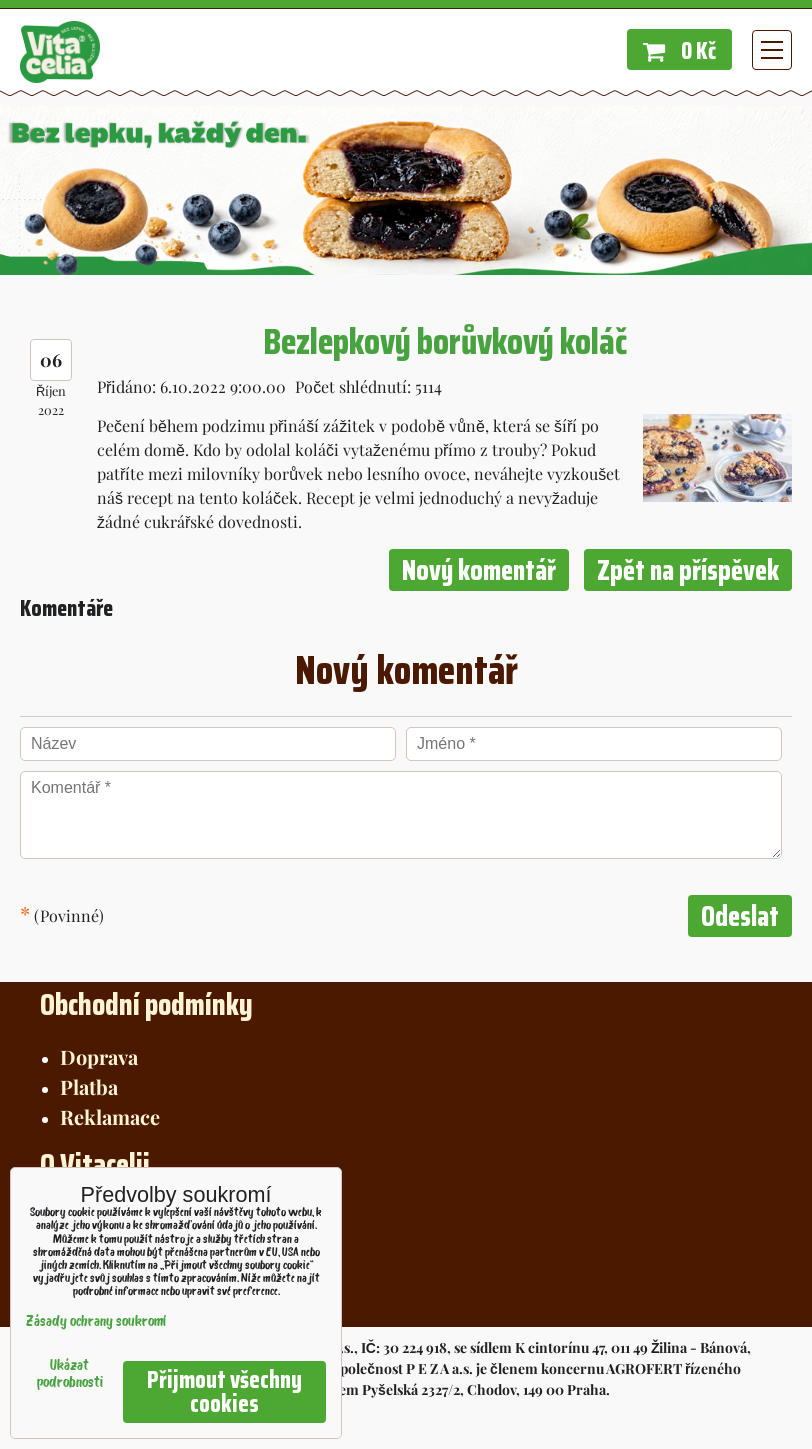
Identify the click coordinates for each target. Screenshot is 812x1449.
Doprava (99, 1056)
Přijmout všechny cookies (224, 1392)
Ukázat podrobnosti (70, 1375)
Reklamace (110, 1116)
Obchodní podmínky (146, 1004)
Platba (89, 1086)
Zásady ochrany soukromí (96, 1322)
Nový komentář (479, 570)
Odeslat (740, 916)
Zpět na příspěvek (688, 570)
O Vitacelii (95, 1164)
